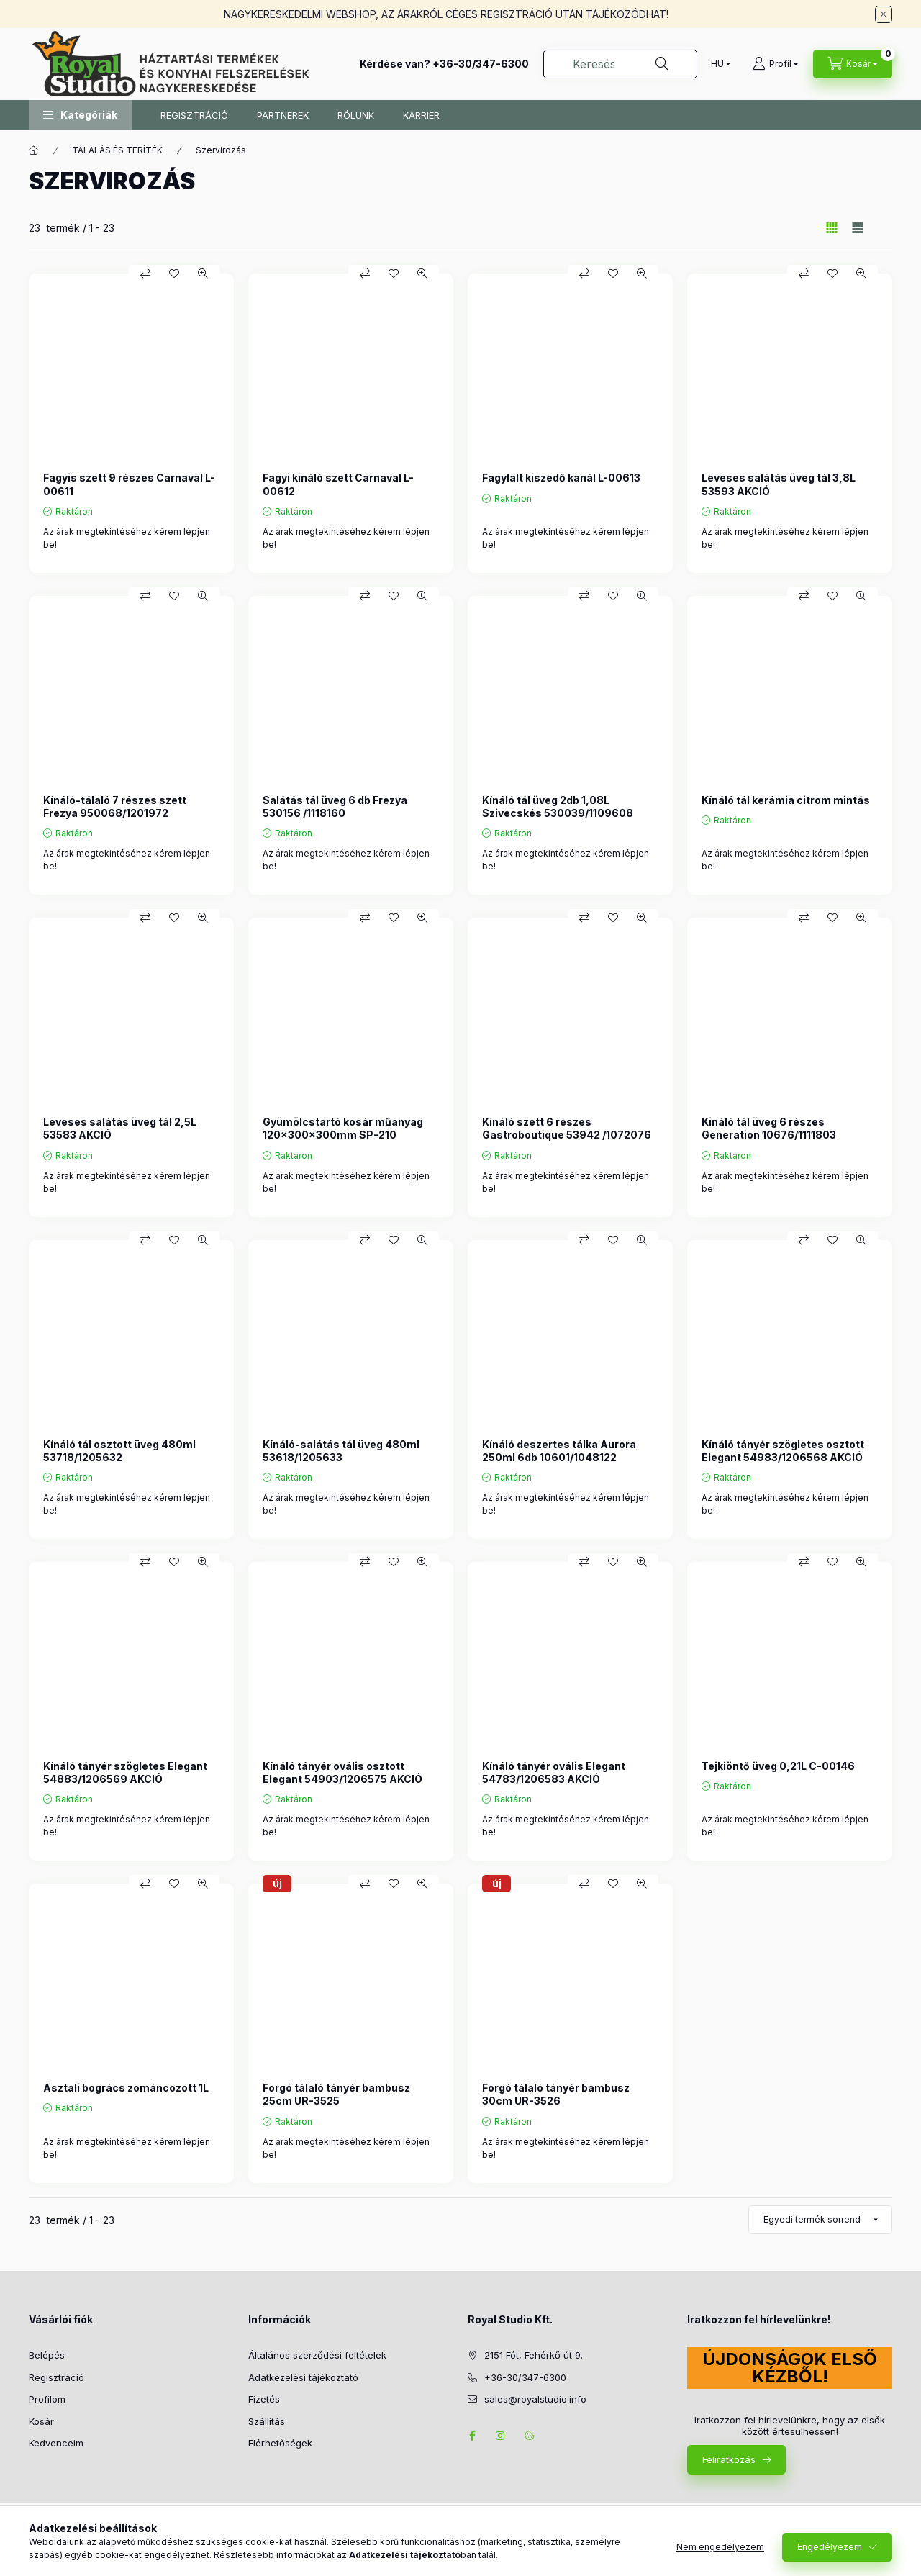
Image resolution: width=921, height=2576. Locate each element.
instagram (500, 2435)
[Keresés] (662, 64)
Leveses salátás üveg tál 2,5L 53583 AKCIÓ (119, 1128)
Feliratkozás (729, 2459)
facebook (472, 2435)
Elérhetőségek (280, 2443)
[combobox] (620, 64)
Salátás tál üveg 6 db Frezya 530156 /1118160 (335, 806)
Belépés (47, 2355)
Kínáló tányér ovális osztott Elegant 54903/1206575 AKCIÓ (342, 1772)
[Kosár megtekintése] (852, 64)
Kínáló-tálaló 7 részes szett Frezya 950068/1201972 (114, 806)
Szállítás (266, 2421)
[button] (80, 115)
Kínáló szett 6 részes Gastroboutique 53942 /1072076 (566, 1128)
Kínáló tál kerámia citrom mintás (786, 800)
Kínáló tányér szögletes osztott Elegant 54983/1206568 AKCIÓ (783, 1450)
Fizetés (264, 2399)
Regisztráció (56, 2377)
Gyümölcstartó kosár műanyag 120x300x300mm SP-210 (343, 1128)
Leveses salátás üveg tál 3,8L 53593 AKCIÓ (779, 484)
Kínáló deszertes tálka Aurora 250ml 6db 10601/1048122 (559, 1450)
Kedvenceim (56, 2443)
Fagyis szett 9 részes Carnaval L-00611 (129, 484)
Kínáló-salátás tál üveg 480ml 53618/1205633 (341, 1450)
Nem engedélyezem (720, 2546)
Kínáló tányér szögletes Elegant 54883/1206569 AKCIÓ (125, 1772)
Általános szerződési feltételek (317, 2355)
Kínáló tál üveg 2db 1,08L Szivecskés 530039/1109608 (557, 806)
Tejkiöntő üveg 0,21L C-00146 (778, 1766)
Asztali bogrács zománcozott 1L (126, 2088)
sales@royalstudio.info (535, 2399)
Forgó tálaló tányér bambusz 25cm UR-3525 (336, 2094)
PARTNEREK (283, 115)
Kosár (41, 2421)
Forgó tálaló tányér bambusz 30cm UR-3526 (556, 2094)
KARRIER (421, 115)
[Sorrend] (820, 2219)
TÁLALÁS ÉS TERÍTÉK (117, 150)
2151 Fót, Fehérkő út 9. (533, 2355)
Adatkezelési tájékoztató (303, 2377)
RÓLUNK (355, 115)
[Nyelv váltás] (717, 64)
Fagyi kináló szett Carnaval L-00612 (338, 484)
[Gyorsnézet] (203, 273)
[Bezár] (883, 14)
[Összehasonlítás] (145, 273)
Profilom (47, 2399)
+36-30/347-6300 (480, 64)
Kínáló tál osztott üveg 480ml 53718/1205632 (119, 1450)
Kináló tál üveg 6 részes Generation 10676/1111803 (769, 1128)
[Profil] (775, 64)
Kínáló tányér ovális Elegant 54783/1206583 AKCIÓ (553, 1772)
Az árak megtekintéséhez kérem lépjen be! (126, 538)
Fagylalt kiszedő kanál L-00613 (561, 477)
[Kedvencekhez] (174, 273)
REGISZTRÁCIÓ (194, 115)
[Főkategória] (34, 150)
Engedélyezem (829, 2546)
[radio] (857, 227)
